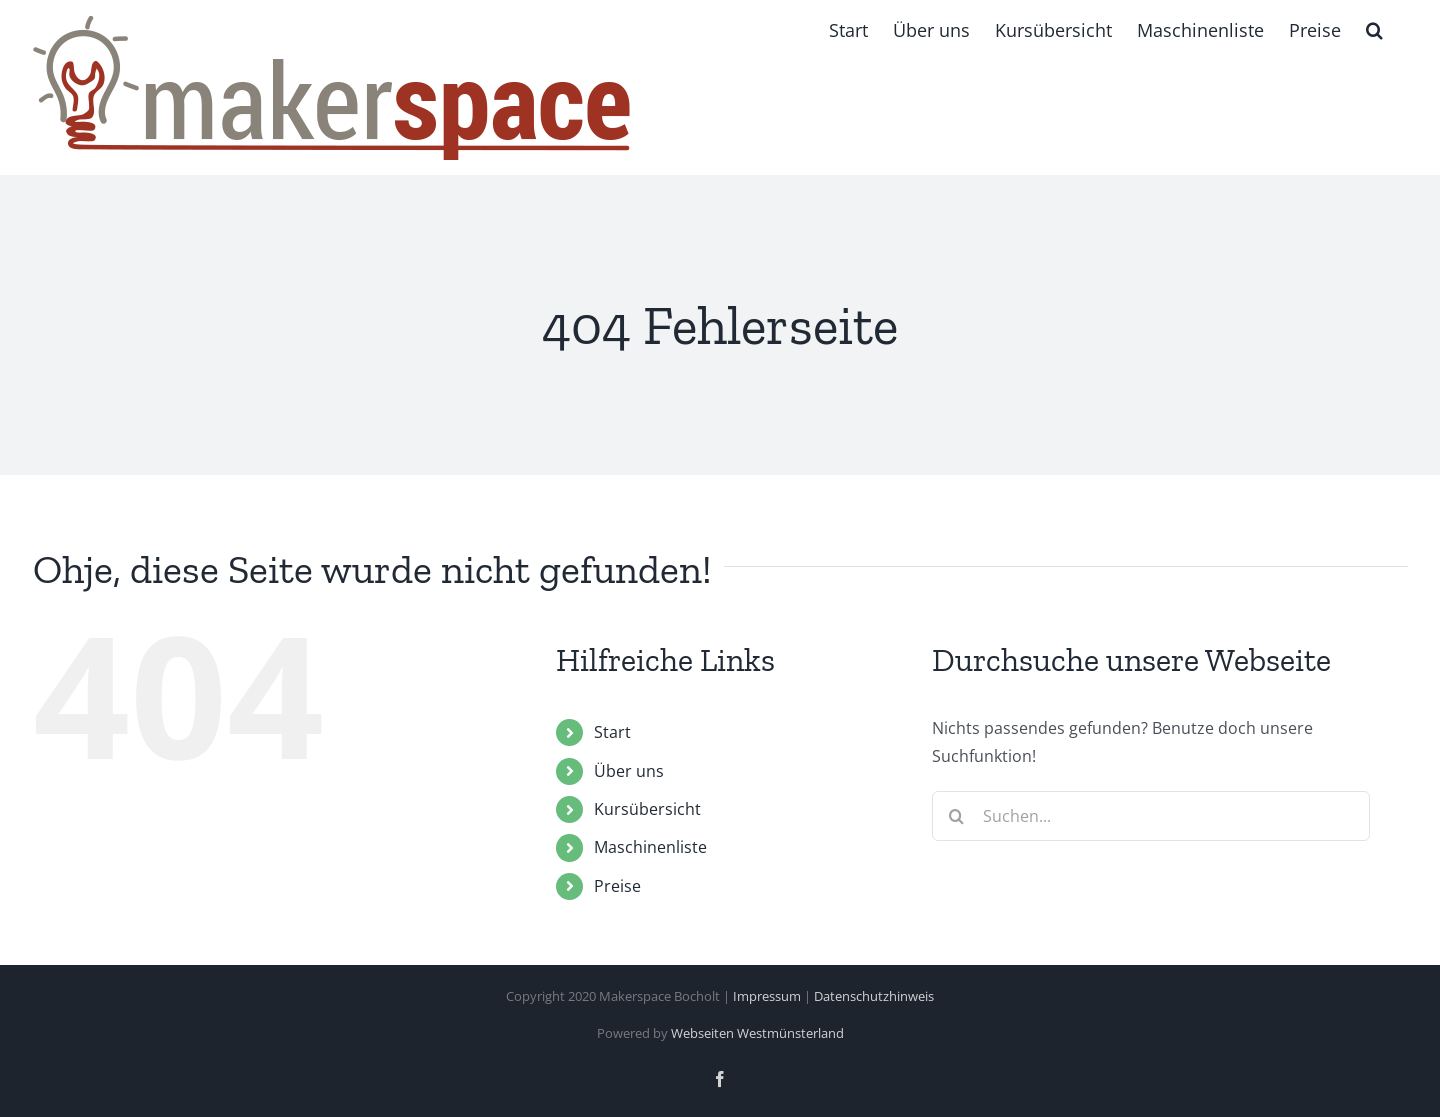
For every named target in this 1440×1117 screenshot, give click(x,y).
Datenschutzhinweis (874, 996)
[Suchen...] (1151, 816)
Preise (617, 886)
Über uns (629, 771)
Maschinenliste (650, 847)
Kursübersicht (647, 809)
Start (612, 732)
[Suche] (957, 816)
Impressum (767, 996)
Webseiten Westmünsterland (757, 1033)
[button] (1374, 30)
